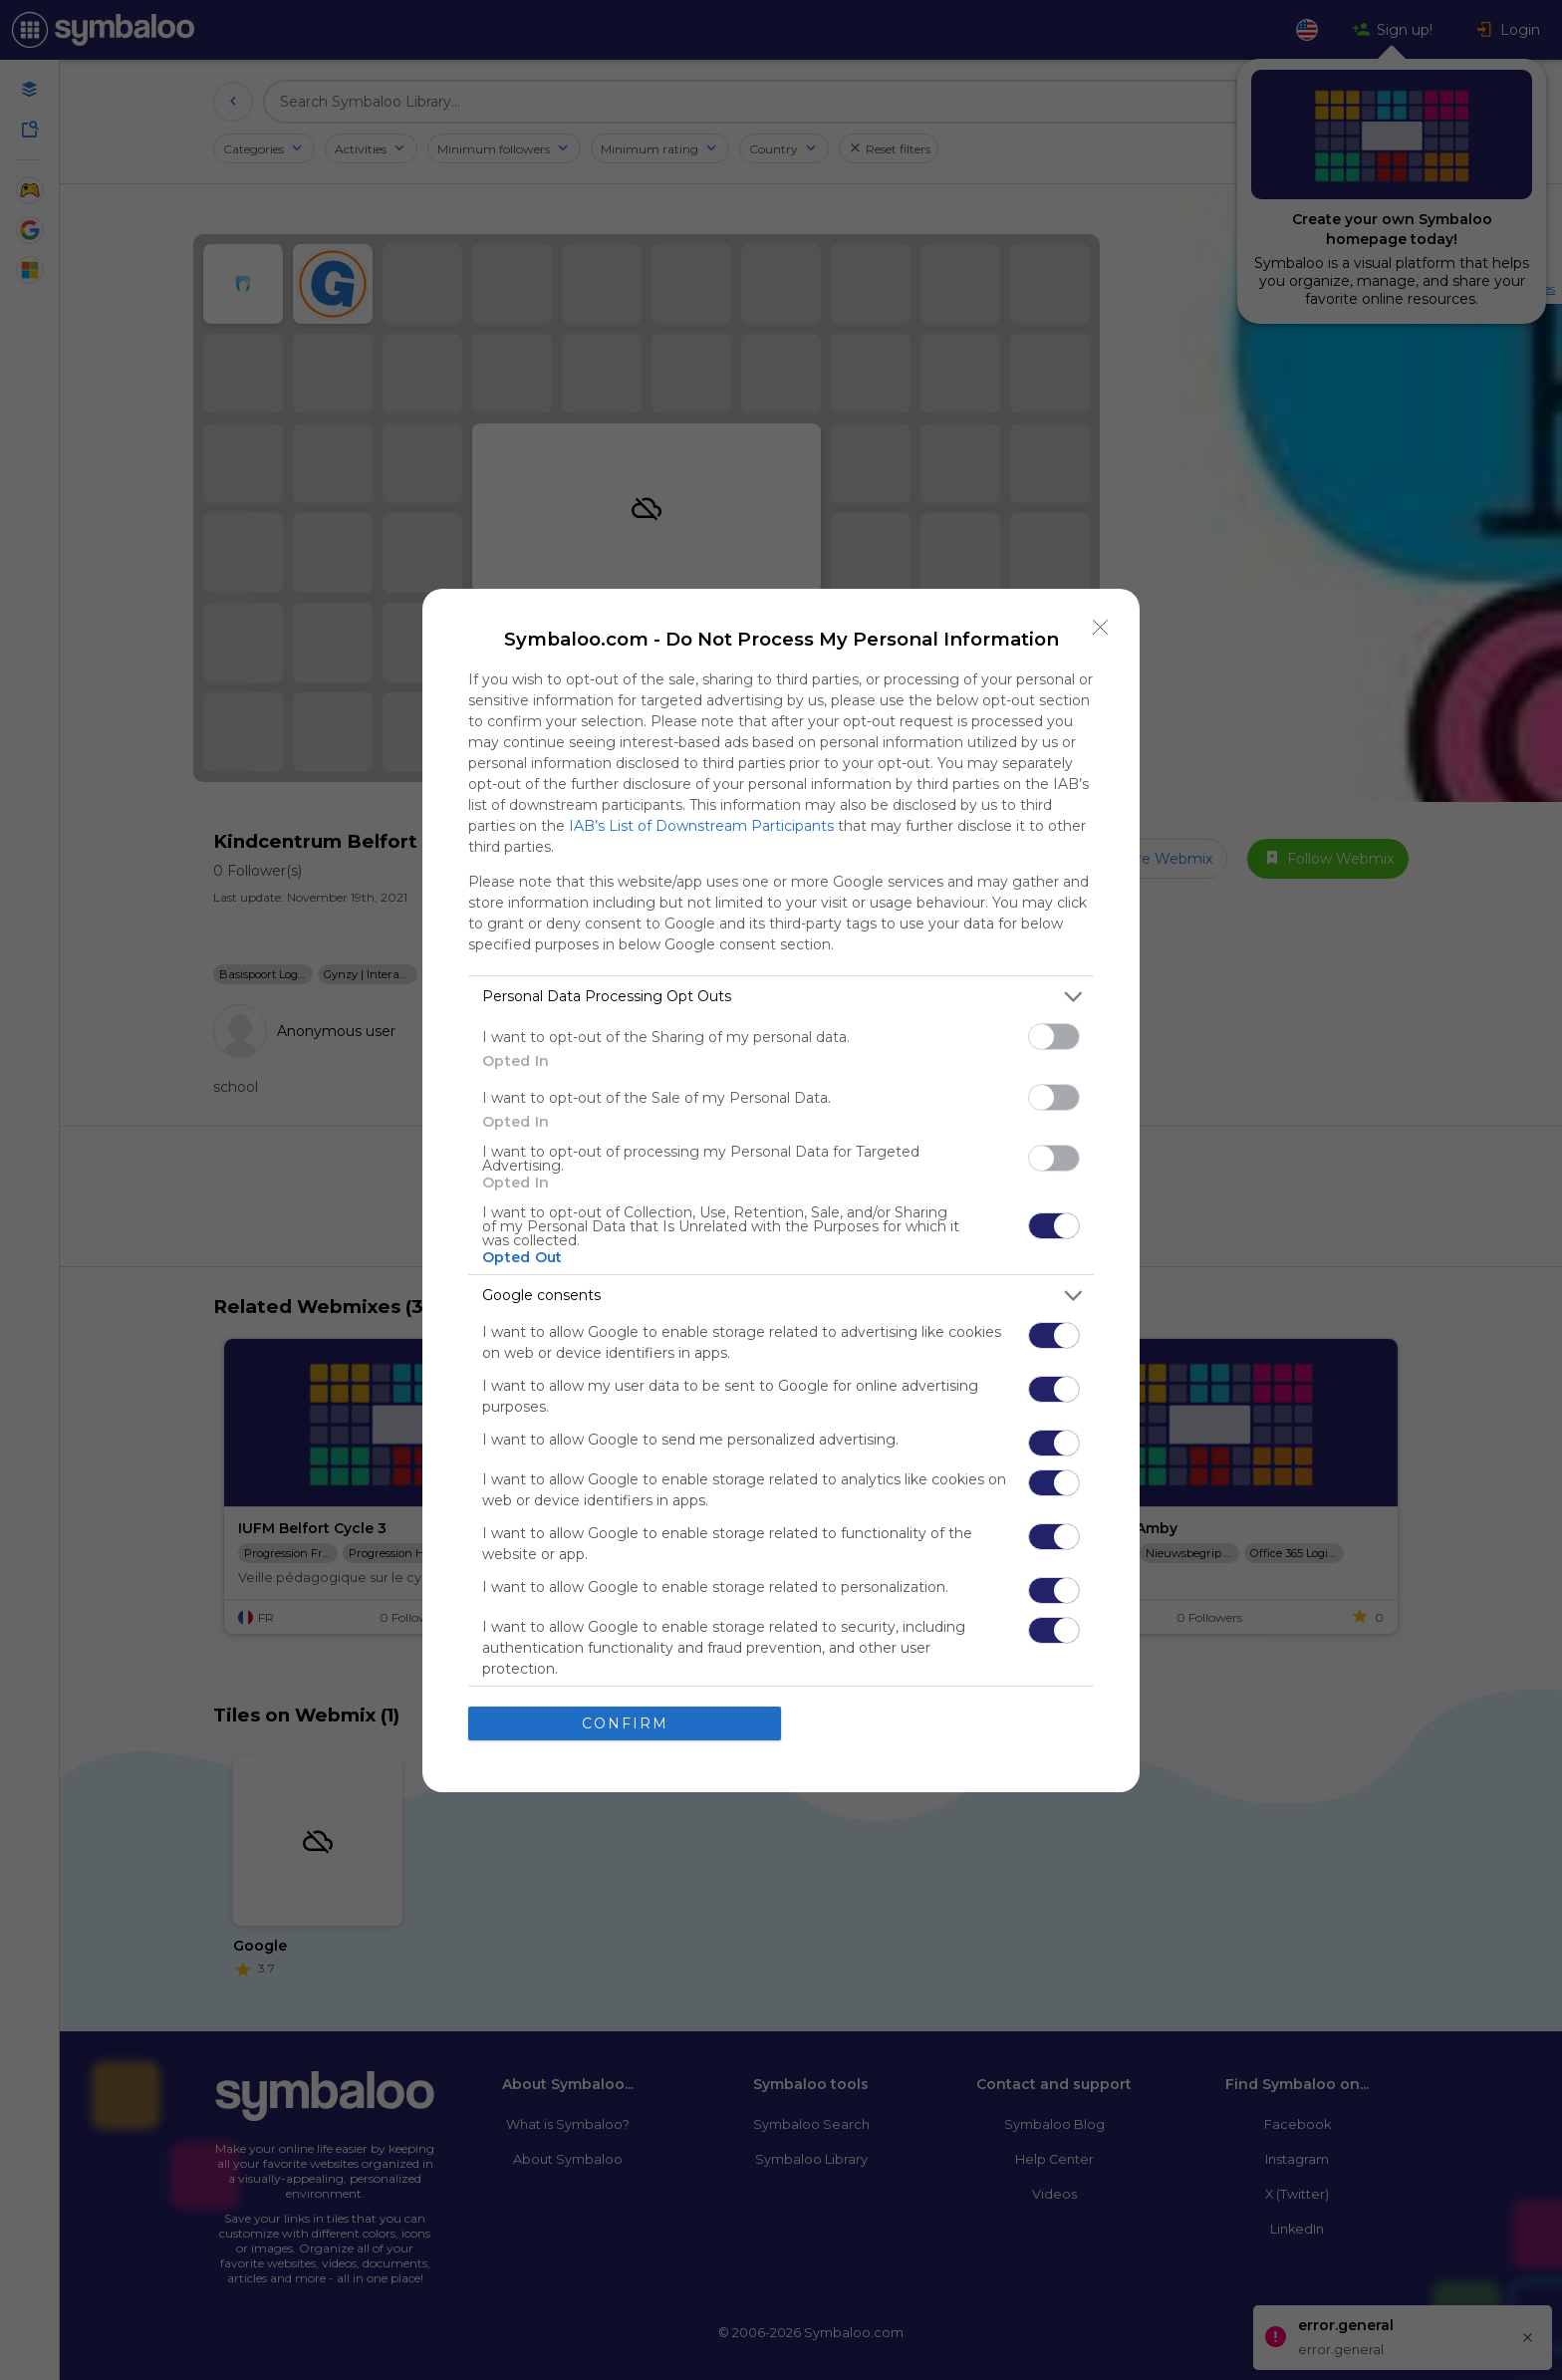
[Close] (1101, 628)
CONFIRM (625, 1723)
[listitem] (781, 996)
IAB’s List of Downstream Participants (701, 826)
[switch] (1054, 1036)
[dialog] (781, 1190)
